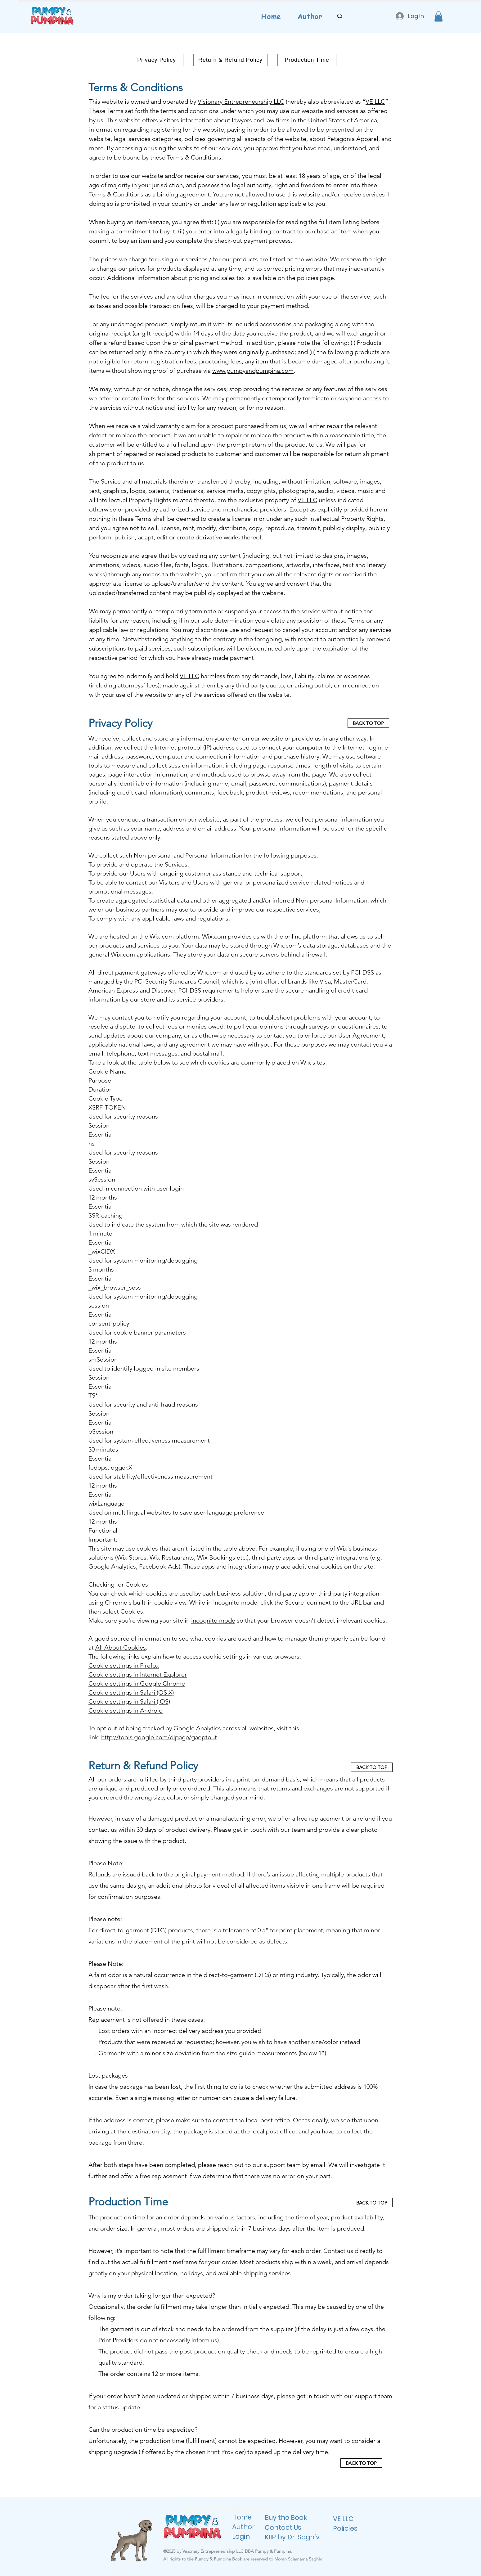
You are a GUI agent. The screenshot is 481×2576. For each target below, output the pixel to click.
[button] (438, 16)
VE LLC (375, 101)
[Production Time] (306, 60)
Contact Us (283, 2527)
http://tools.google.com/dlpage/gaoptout (159, 1737)
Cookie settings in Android (125, 1710)
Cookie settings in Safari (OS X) (131, 1692)
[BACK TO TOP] (368, 723)
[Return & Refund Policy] (230, 60)
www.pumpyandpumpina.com (253, 370)
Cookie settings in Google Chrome (136, 1683)
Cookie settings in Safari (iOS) (129, 1701)
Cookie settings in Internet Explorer (137, 1674)
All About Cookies (120, 1647)
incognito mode (213, 1620)
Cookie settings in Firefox (123, 1665)
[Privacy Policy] (156, 60)
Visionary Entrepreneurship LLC (241, 101)
